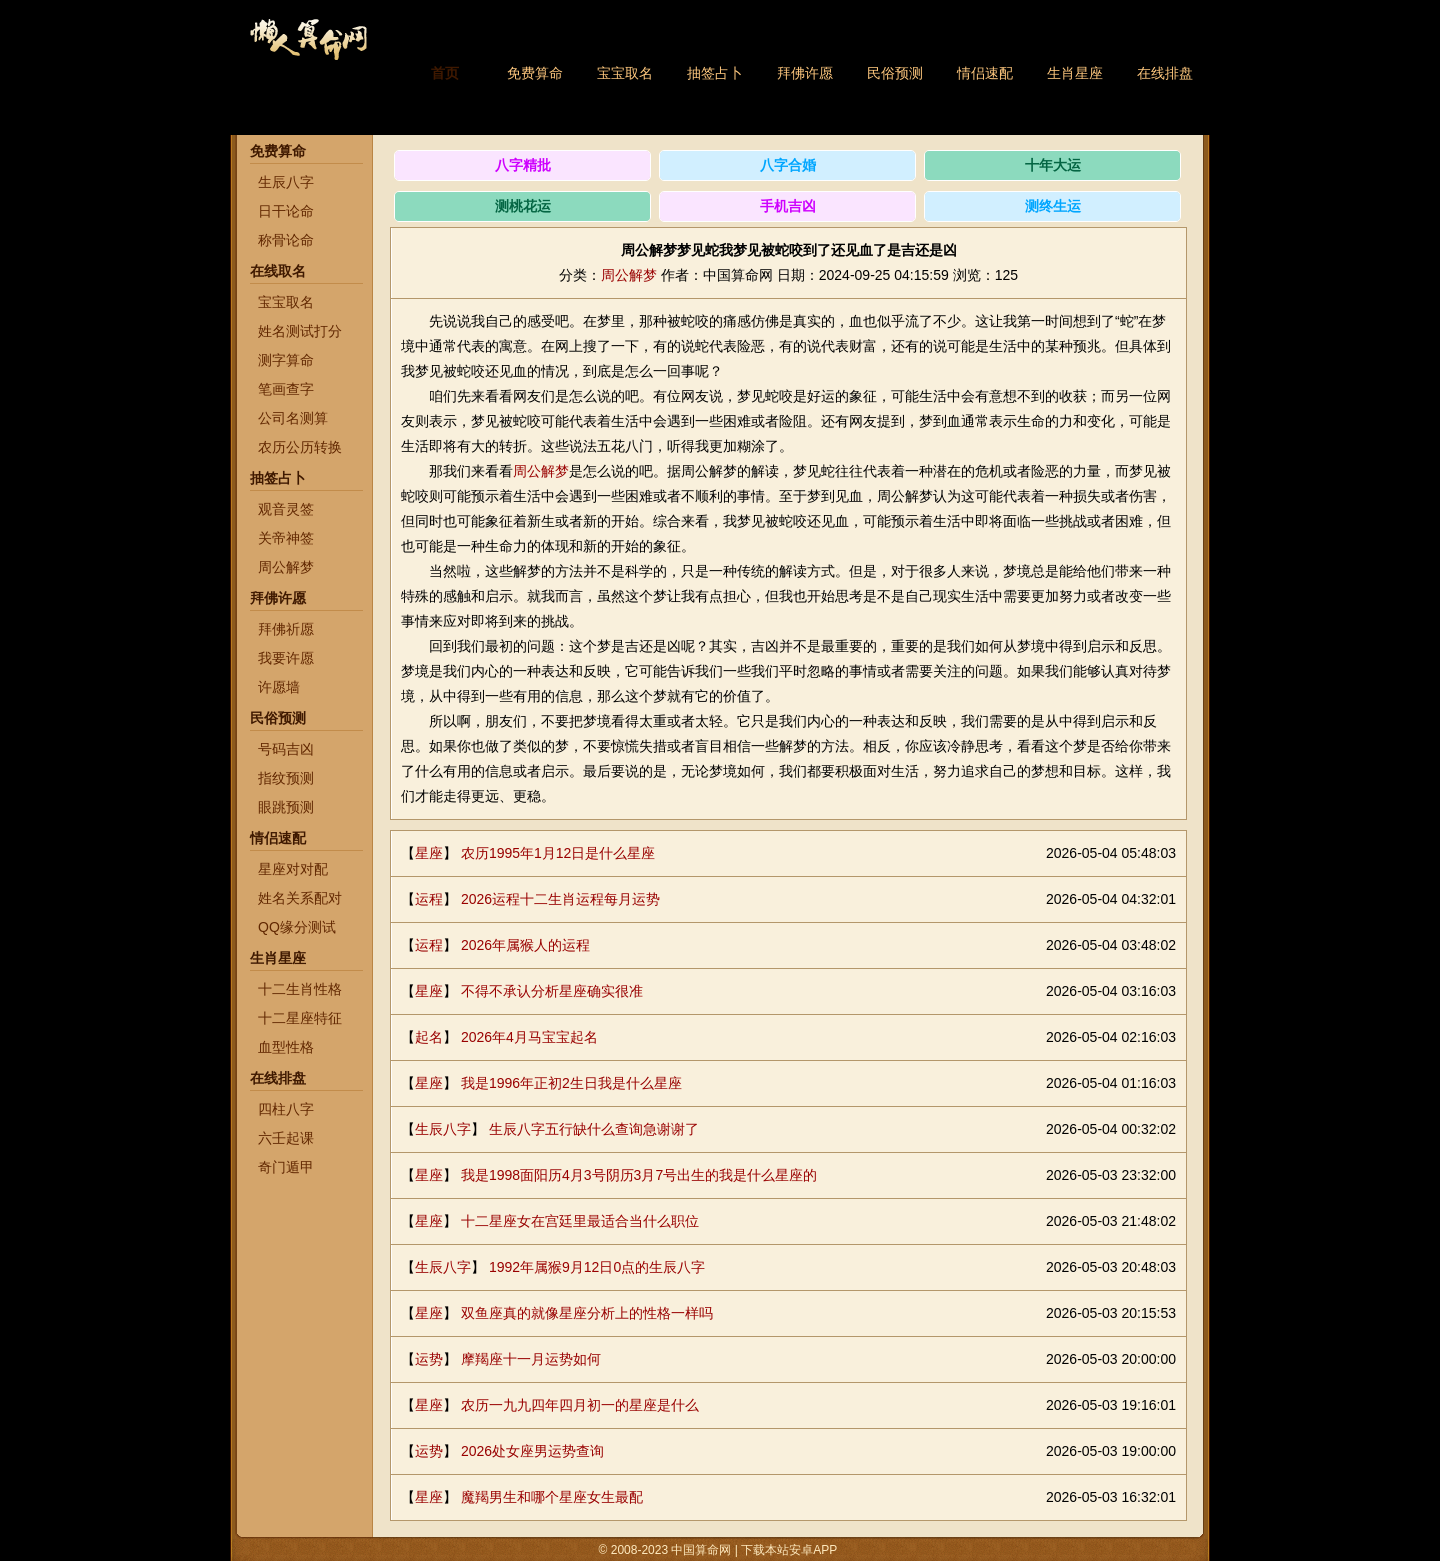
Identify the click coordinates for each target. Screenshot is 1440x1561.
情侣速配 (985, 73)
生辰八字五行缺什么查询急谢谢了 (594, 1129)
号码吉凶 (286, 749)
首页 (445, 73)
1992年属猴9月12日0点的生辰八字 (597, 1267)
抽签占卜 (715, 73)
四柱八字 (286, 1109)
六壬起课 (286, 1138)
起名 (429, 1037)
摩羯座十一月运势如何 (531, 1359)
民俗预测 (895, 73)
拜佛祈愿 (286, 629)
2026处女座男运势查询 (532, 1451)
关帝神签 (286, 538)
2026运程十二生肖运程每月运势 (560, 899)
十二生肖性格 (300, 989)
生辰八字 (286, 182)
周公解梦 (286, 567)
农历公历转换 (300, 447)
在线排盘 (1165, 73)
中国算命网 (308, 50)
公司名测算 (293, 418)
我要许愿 (286, 658)
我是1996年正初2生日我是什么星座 (571, 1083)
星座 (429, 853)
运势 (429, 1359)
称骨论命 (286, 240)
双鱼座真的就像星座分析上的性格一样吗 (587, 1313)
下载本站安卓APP (790, 1550)
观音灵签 (286, 509)
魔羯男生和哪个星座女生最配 (552, 1497)
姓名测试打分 (300, 331)
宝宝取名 (625, 73)
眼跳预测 (286, 807)
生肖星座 (1075, 73)
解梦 (555, 471)
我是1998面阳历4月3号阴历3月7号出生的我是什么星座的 (639, 1175)
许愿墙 (279, 687)
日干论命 (286, 211)
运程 (429, 899)
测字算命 (286, 360)
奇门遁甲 (286, 1167)
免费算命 (535, 73)
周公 (527, 471)
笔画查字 (286, 389)
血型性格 (286, 1047)
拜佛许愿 (805, 73)
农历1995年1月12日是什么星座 (558, 853)
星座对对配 (293, 869)
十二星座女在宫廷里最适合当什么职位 (580, 1221)
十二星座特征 (300, 1018)
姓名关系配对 (300, 898)
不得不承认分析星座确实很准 (552, 991)
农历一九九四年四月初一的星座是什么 (580, 1405)
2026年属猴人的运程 (525, 945)
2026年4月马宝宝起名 (529, 1037)
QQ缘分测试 (297, 927)
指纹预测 (286, 778)
